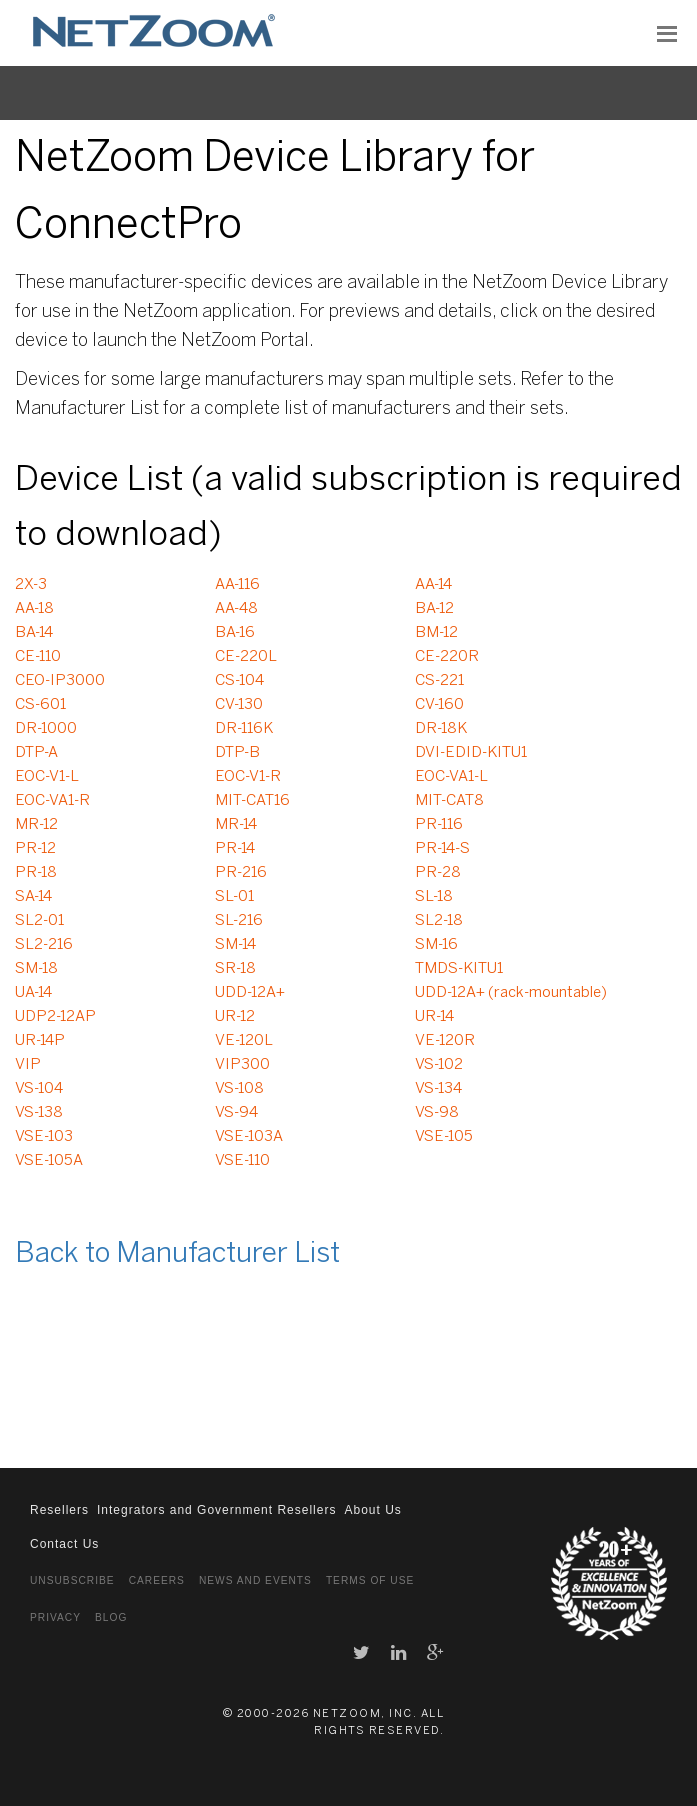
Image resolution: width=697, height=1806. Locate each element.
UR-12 (235, 1017)
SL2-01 (39, 921)
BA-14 (34, 633)
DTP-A (36, 753)
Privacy (55, 1617)
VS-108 (239, 1089)
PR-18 (36, 873)
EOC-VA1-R (52, 801)
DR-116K (244, 729)
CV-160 (439, 705)
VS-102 (439, 1065)
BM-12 (436, 633)
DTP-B (237, 753)
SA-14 (33, 897)
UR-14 (434, 1017)
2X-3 (31, 585)
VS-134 (438, 1089)
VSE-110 (242, 1161)
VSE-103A (249, 1137)
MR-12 (36, 825)
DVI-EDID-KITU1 (471, 753)
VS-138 (39, 1113)
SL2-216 (44, 945)
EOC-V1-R (248, 777)
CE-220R (447, 657)
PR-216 (241, 873)
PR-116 (439, 825)
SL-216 (239, 921)
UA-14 (33, 993)
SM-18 (36, 969)
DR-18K (441, 729)
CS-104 (239, 681)
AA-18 (34, 609)
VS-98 (437, 1113)
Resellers (59, 1510)
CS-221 (439, 681)
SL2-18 (439, 921)
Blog (111, 1617)
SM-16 (436, 945)
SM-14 (235, 945)
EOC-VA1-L (451, 777)
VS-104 (39, 1089)
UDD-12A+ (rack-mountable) (511, 993)
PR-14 (235, 849)
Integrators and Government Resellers (216, 1510)
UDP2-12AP (55, 1017)
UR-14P (40, 1041)
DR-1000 (46, 729)
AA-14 (433, 585)
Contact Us (64, 1544)
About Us (372, 1510)
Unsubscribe (72, 1580)
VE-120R (445, 1041)
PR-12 (35, 849)
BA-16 (235, 633)
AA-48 (236, 609)
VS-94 (236, 1113)
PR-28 (438, 873)
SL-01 (234, 897)
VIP (28, 1065)
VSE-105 (444, 1137)
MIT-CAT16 (252, 801)
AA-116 (237, 585)
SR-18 (235, 969)
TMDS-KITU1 (459, 969)
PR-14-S (442, 849)
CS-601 (40, 705)
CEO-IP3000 (60, 681)
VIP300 (242, 1065)
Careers (157, 1580)
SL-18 (434, 897)
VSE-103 (44, 1137)
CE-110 (38, 657)
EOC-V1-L (47, 777)
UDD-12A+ (250, 993)
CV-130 (239, 705)
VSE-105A (49, 1161)
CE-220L (246, 657)
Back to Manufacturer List (177, 1254)
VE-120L (244, 1041)
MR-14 (236, 825)
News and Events (255, 1580)
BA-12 (434, 609)
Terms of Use (370, 1580)
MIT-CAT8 (449, 801)
